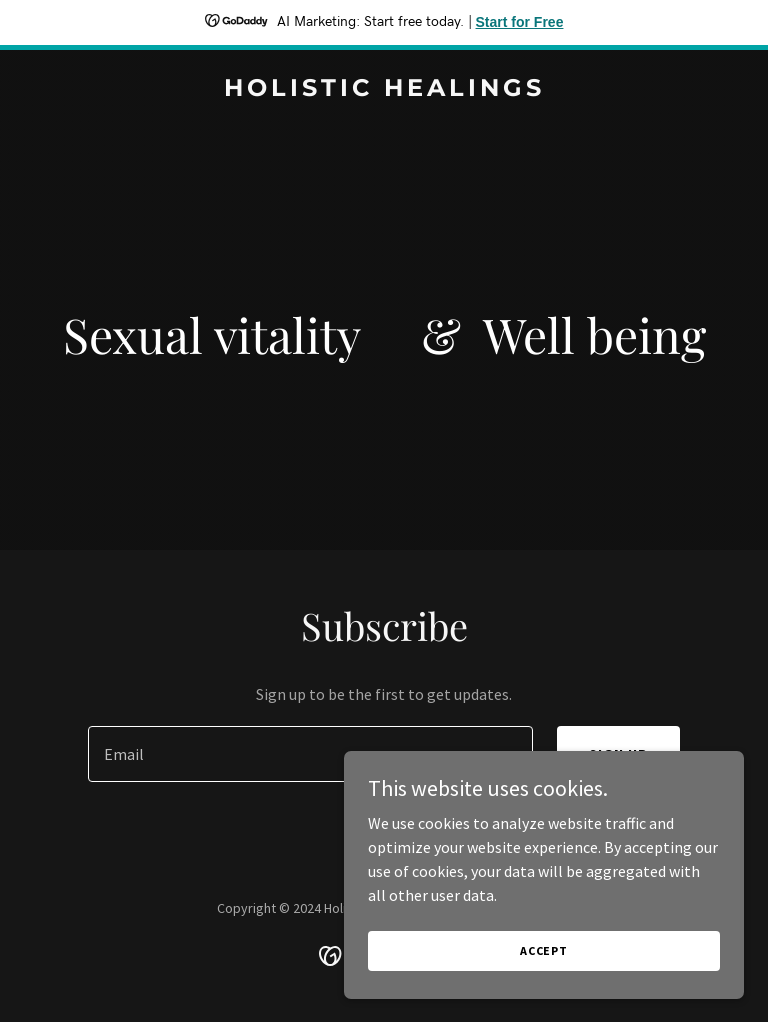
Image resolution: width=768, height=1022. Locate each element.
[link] (384, 90)
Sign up (618, 754)
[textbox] (310, 754)
